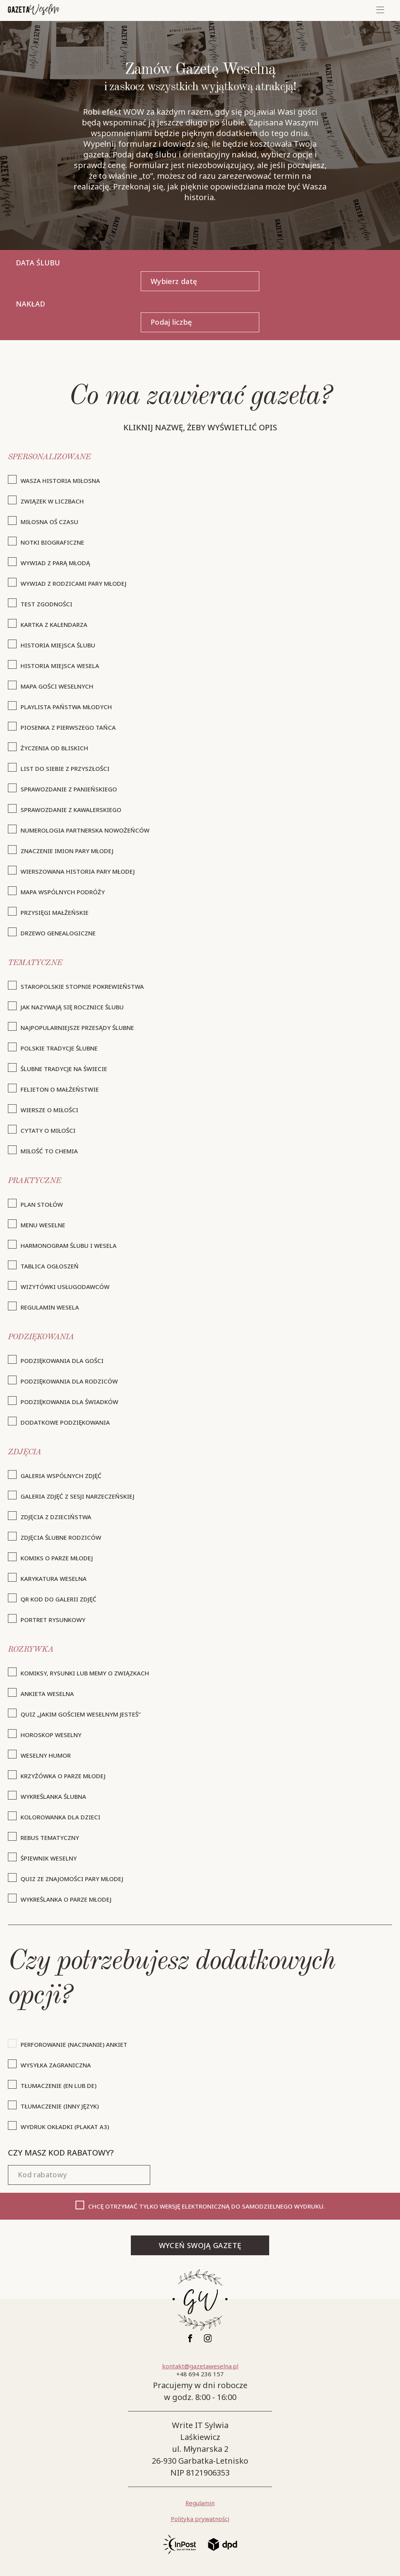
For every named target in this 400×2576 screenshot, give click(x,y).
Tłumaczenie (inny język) (60, 2106)
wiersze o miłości (49, 1110)
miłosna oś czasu (49, 522)
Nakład (30, 304)
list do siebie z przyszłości (65, 768)
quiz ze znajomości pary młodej (72, 1879)
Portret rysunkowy (53, 1620)
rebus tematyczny (50, 1838)
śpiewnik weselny (49, 1858)
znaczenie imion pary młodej (67, 851)
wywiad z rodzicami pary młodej (73, 583)
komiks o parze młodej (57, 1558)
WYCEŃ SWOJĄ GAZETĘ (200, 2245)
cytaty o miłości (48, 1130)
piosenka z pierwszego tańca (68, 727)
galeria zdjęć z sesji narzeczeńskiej (77, 1496)
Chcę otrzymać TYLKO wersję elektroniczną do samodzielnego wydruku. (206, 2206)
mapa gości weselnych (57, 686)
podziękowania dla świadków (69, 1402)
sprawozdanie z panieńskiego (69, 789)
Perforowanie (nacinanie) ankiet (74, 2044)
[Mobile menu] (380, 10)
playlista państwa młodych (66, 707)
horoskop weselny (51, 1735)
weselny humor (46, 1755)
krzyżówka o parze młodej (63, 1776)
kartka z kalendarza (54, 624)
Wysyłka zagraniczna (56, 2065)
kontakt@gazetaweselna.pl (200, 2366)
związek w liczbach (52, 501)
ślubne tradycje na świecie (64, 1069)
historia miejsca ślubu (58, 645)
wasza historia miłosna (60, 481)
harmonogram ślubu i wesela (69, 1245)
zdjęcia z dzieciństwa (56, 1517)
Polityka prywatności (200, 2519)
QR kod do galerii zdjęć (58, 1599)
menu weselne (43, 1225)
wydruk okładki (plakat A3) (65, 2127)
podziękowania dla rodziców (69, 1381)
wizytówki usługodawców (65, 1287)
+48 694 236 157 (200, 2374)
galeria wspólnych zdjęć (61, 1476)
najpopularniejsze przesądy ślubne (77, 1028)
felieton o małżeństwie (60, 1089)
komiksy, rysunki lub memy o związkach (85, 1673)
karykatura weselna (54, 1578)
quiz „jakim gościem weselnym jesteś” (81, 1714)
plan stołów (42, 1204)
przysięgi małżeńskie (55, 912)
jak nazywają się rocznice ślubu (72, 1007)
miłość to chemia (49, 1151)
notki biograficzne (52, 542)
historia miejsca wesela (60, 666)
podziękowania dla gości (62, 1361)
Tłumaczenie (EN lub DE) (58, 2086)
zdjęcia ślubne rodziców (61, 1537)
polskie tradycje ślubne (59, 1048)
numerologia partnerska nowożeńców (85, 830)
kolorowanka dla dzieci (60, 1817)
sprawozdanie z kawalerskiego (71, 810)
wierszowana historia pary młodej (78, 871)
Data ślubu (38, 262)
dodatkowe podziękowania (65, 1422)
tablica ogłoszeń (50, 1266)
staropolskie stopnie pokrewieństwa (82, 986)
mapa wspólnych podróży (63, 892)
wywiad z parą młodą (55, 563)
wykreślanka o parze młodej (66, 1899)
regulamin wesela (50, 1307)
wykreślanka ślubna (53, 1796)
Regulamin (200, 2503)
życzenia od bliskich (54, 748)
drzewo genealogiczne (58, 933)
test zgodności (46, 604)
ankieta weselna (47, 1694)
